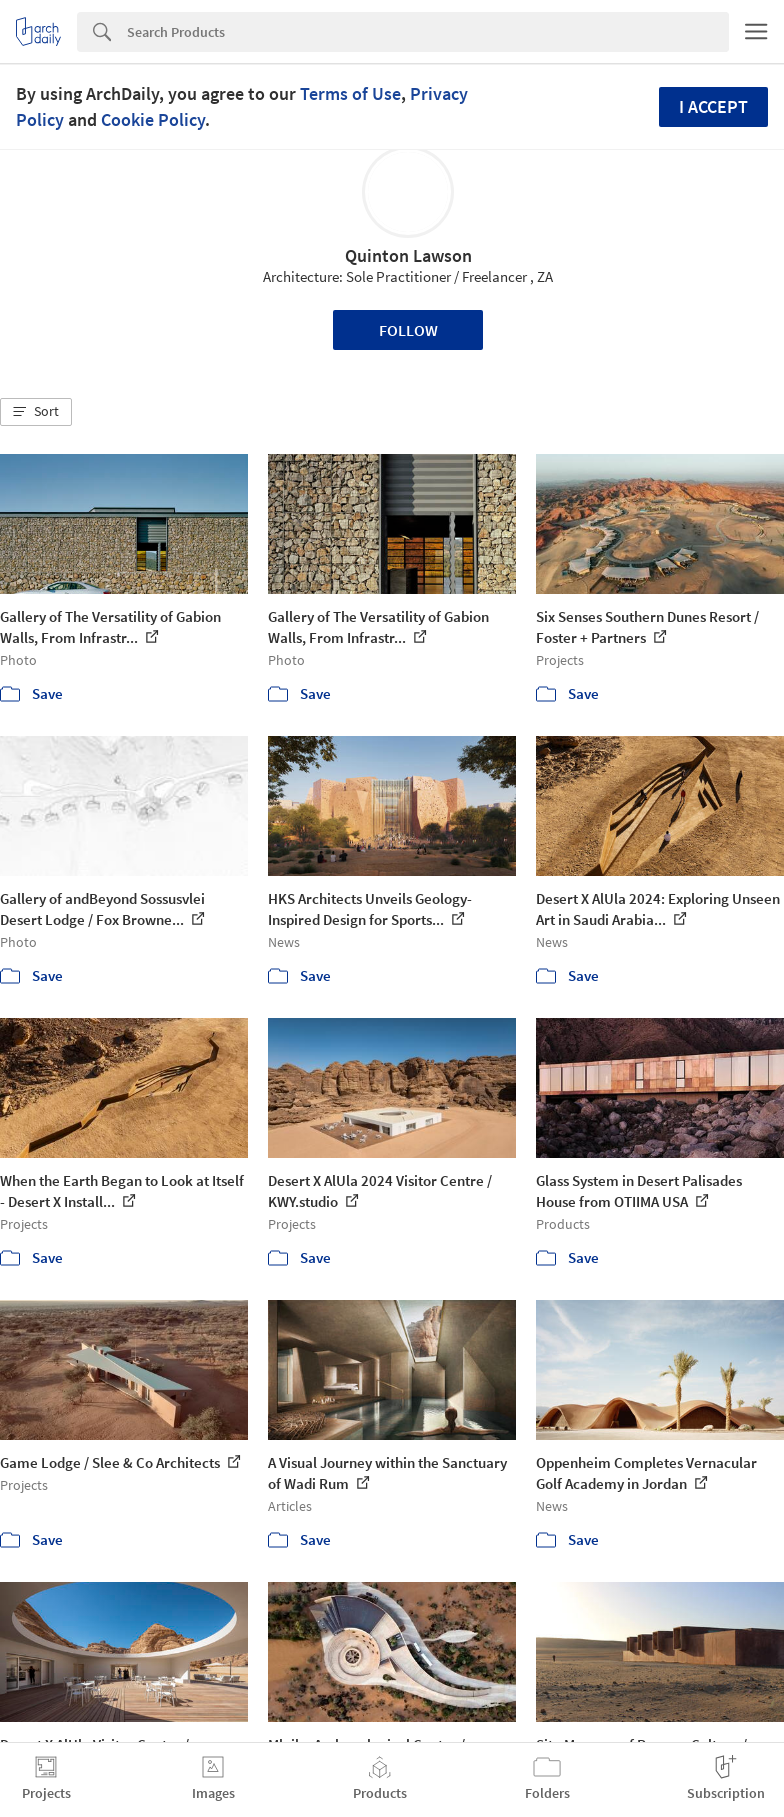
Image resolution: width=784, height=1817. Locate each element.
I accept (713, 106)
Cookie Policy (153, 119)
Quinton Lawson (408, 255)
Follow (408, 330)
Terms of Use (350, 93)
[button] (36, 412)
